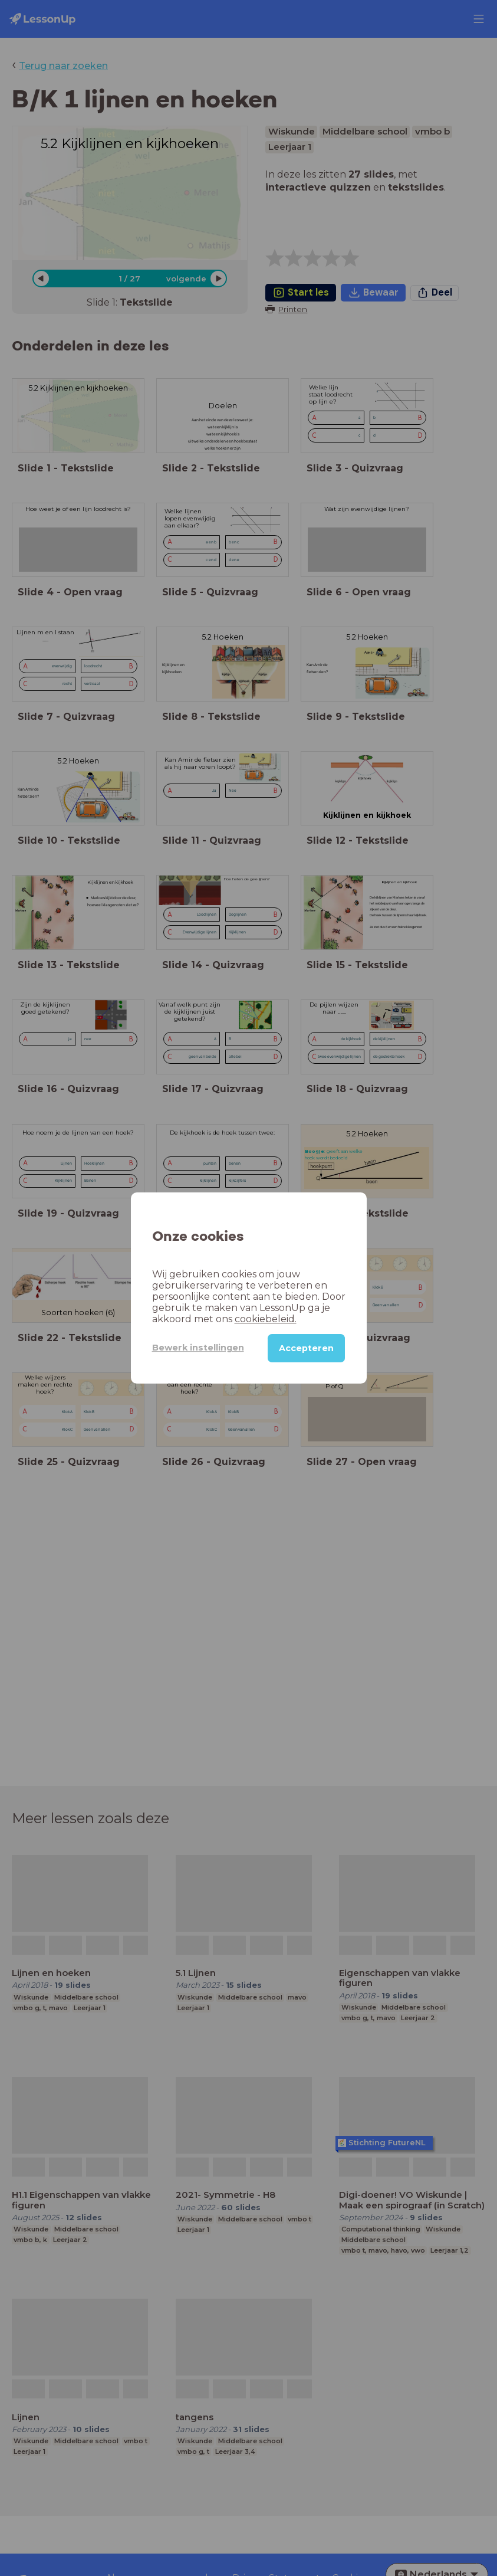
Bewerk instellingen (198, 1347)
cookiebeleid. (266, 1319)
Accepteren (306, 1348)
